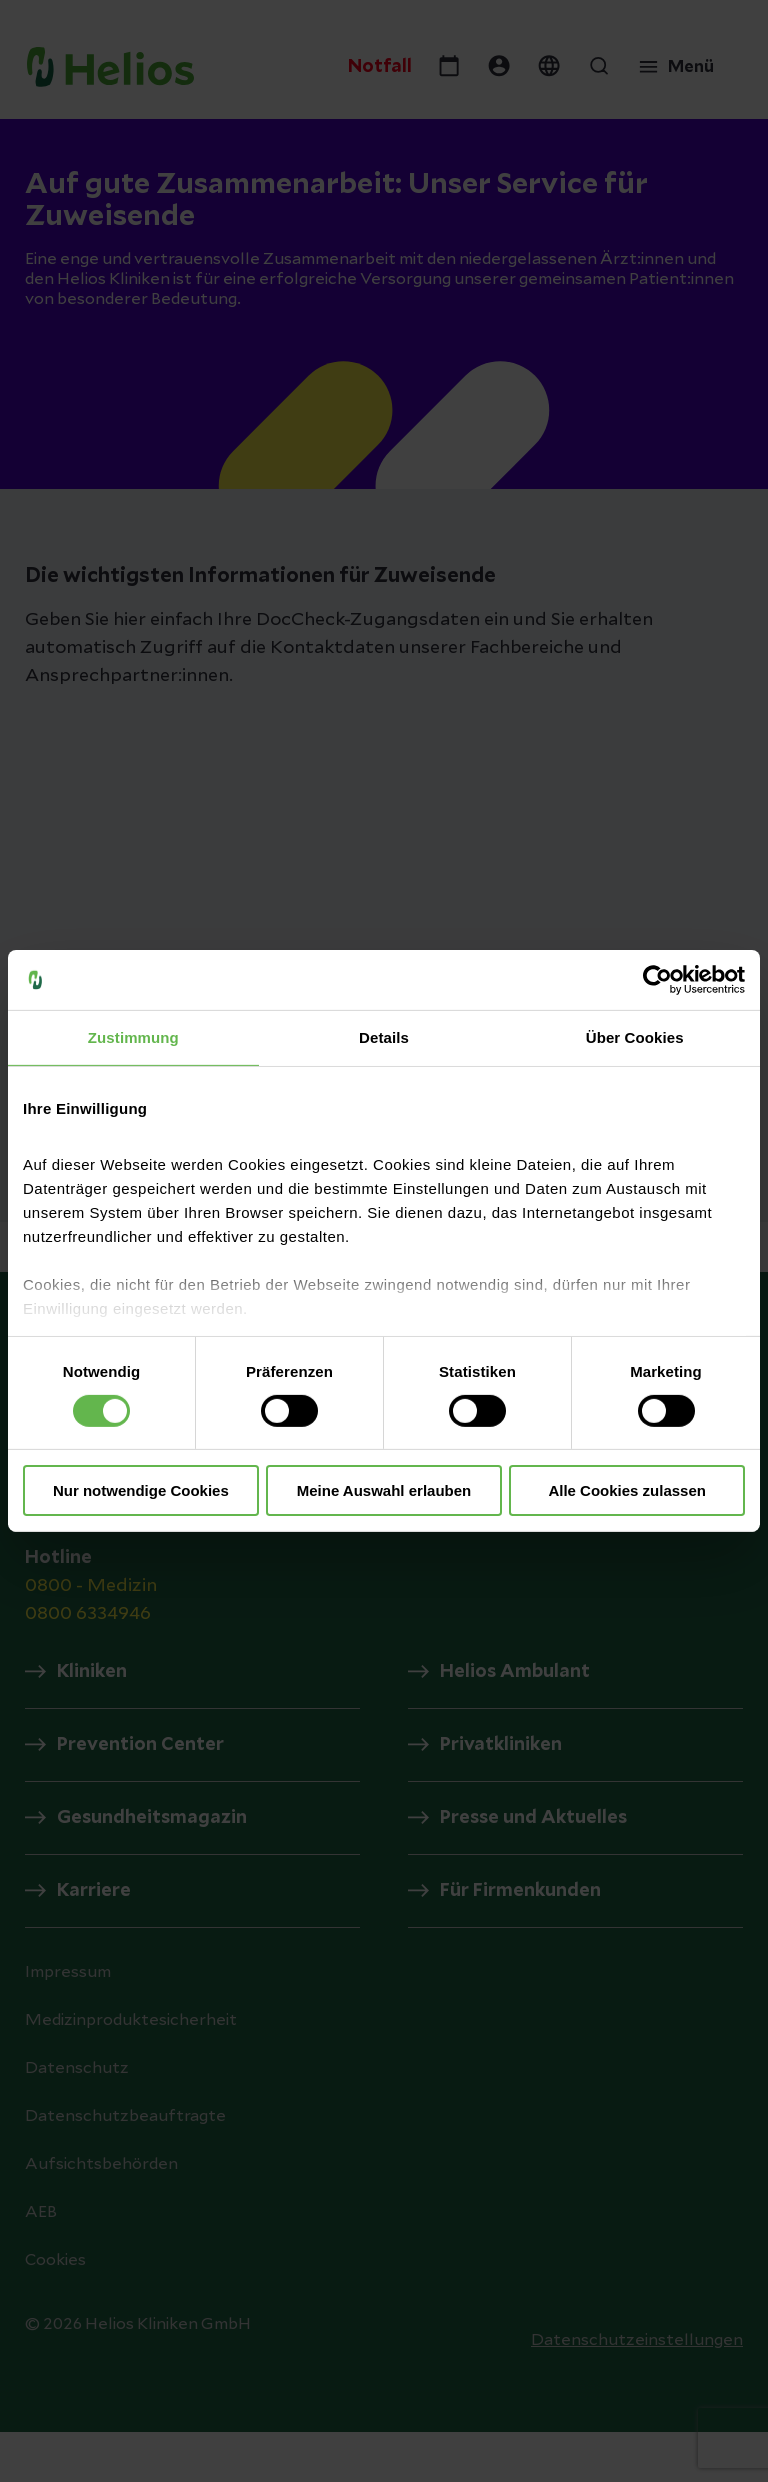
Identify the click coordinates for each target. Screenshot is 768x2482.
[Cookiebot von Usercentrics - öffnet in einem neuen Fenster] (657, 980)
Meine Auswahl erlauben (384, 1490)
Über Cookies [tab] (635, 1037)
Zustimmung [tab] (133, 1037)
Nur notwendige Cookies (141, 1490)
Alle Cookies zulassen (627, 1490)
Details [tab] (384, 1037)
